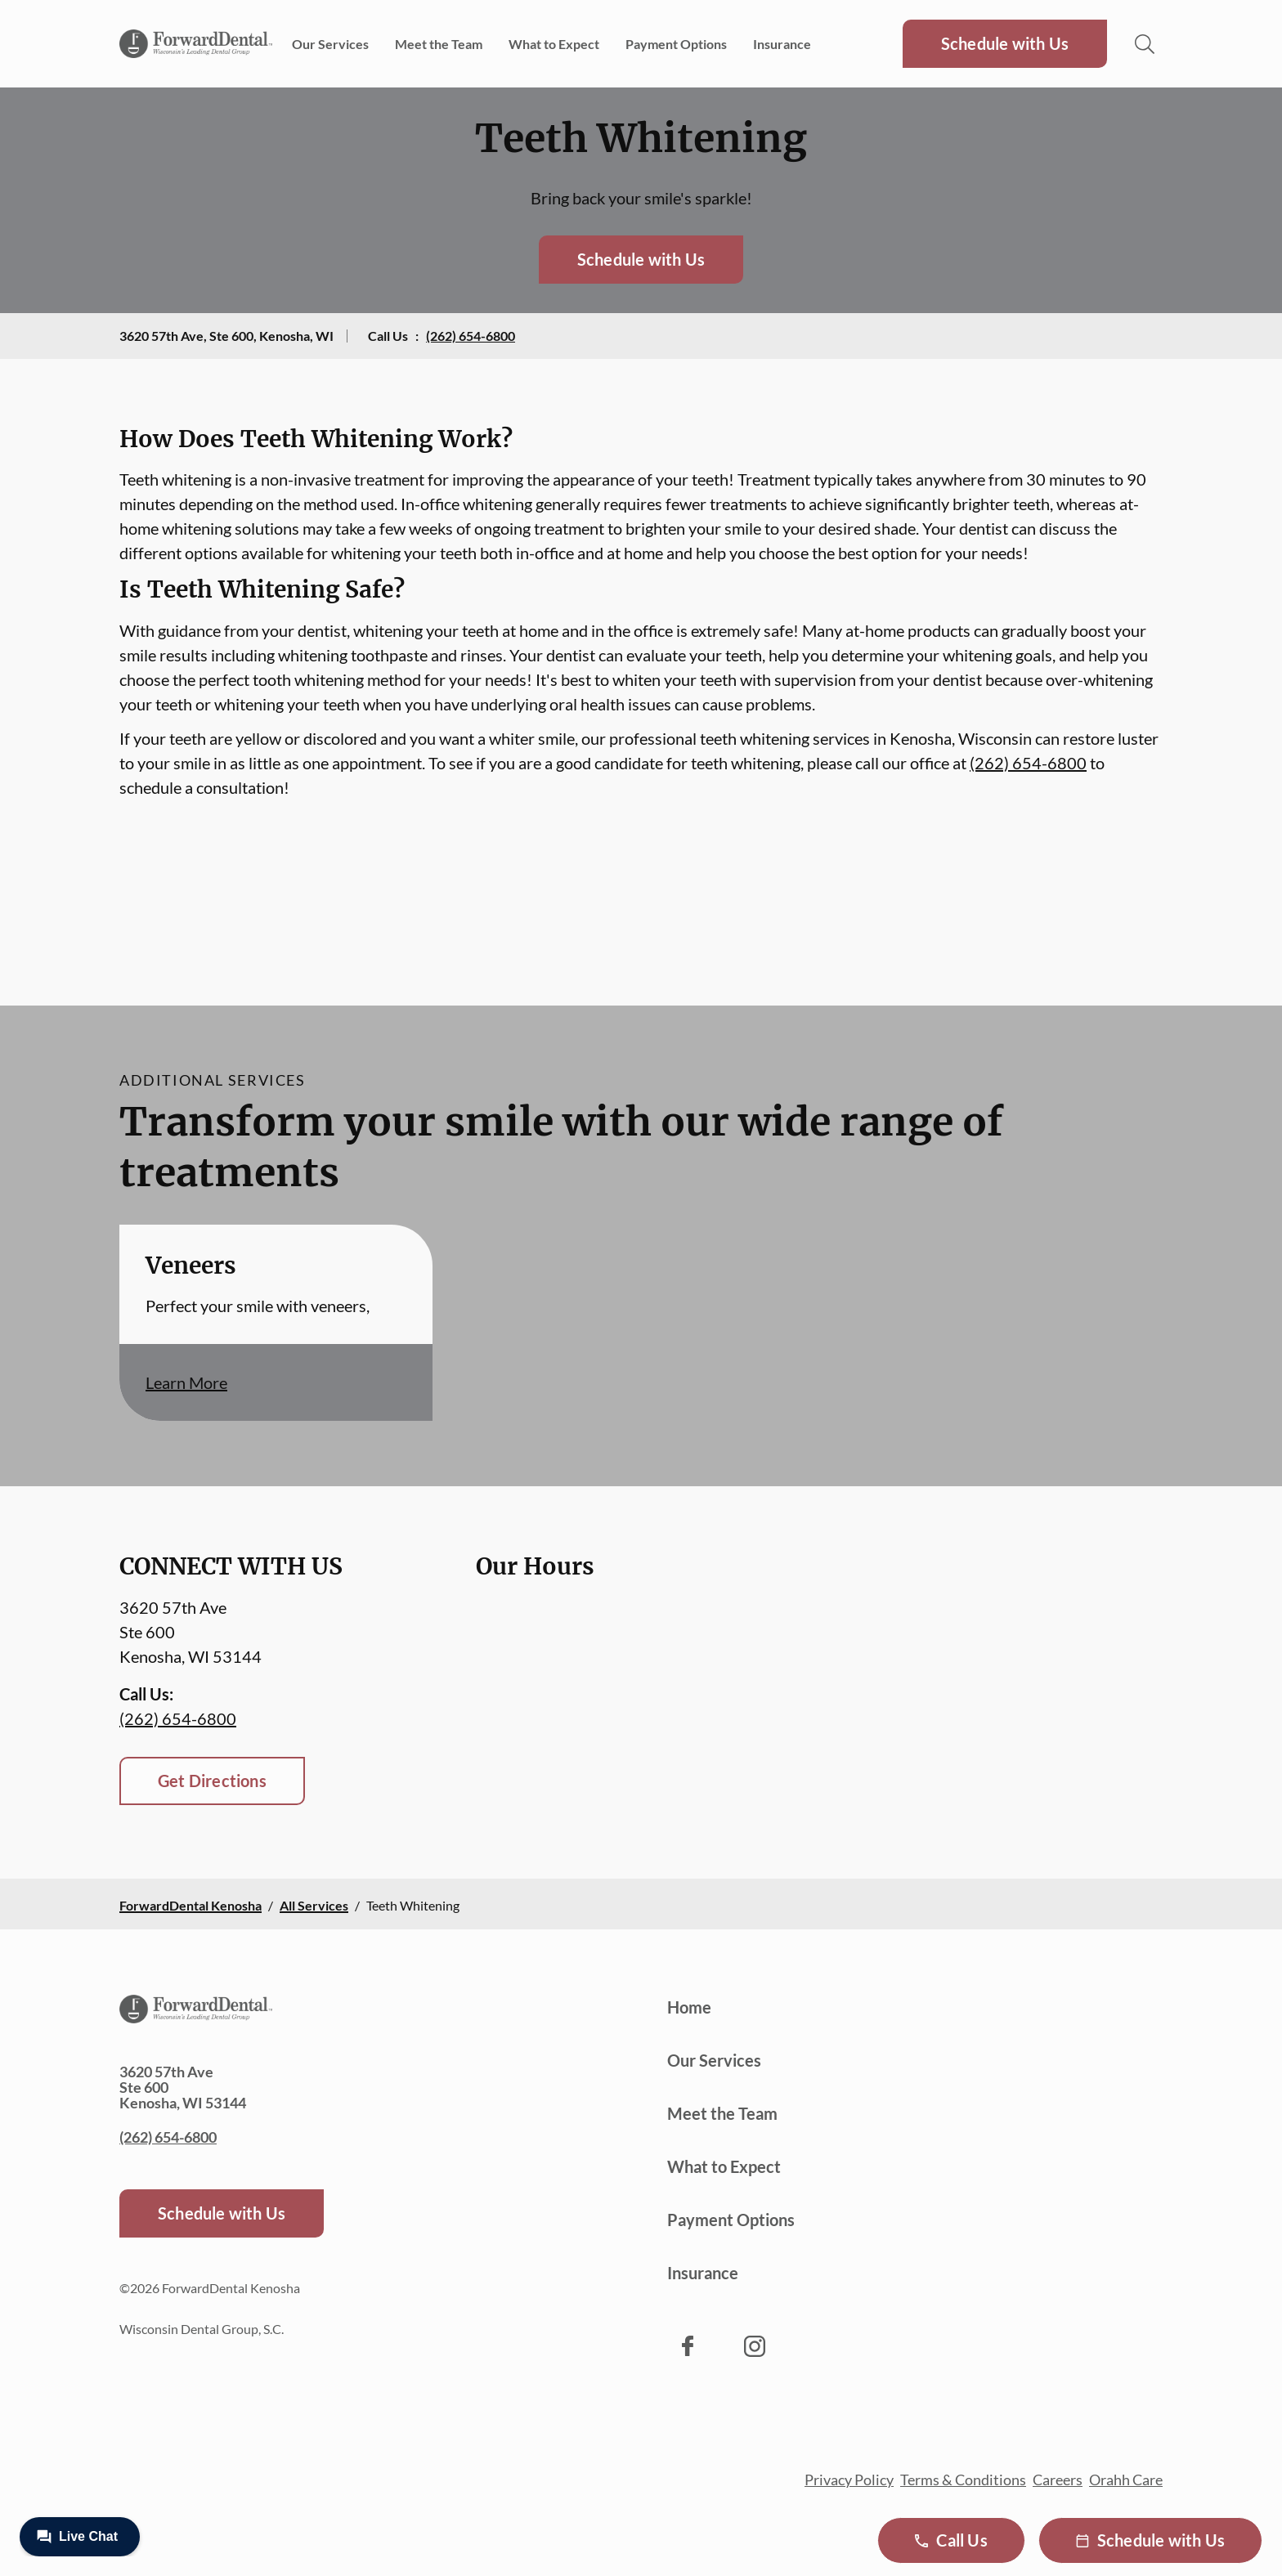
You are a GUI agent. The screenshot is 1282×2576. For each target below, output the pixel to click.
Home (689, 2007)
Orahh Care (1126, 2480)
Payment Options (676, 44)
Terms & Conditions (963, 2480)
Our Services (330, 44)
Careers (1058, 2480)
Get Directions (212, 1780)
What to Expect (554, 44)
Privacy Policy (849, 2480)
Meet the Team (438, 44)
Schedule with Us (1005, 43)
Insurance (782, 44)
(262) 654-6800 (470, 335)
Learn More (186, 1382)
